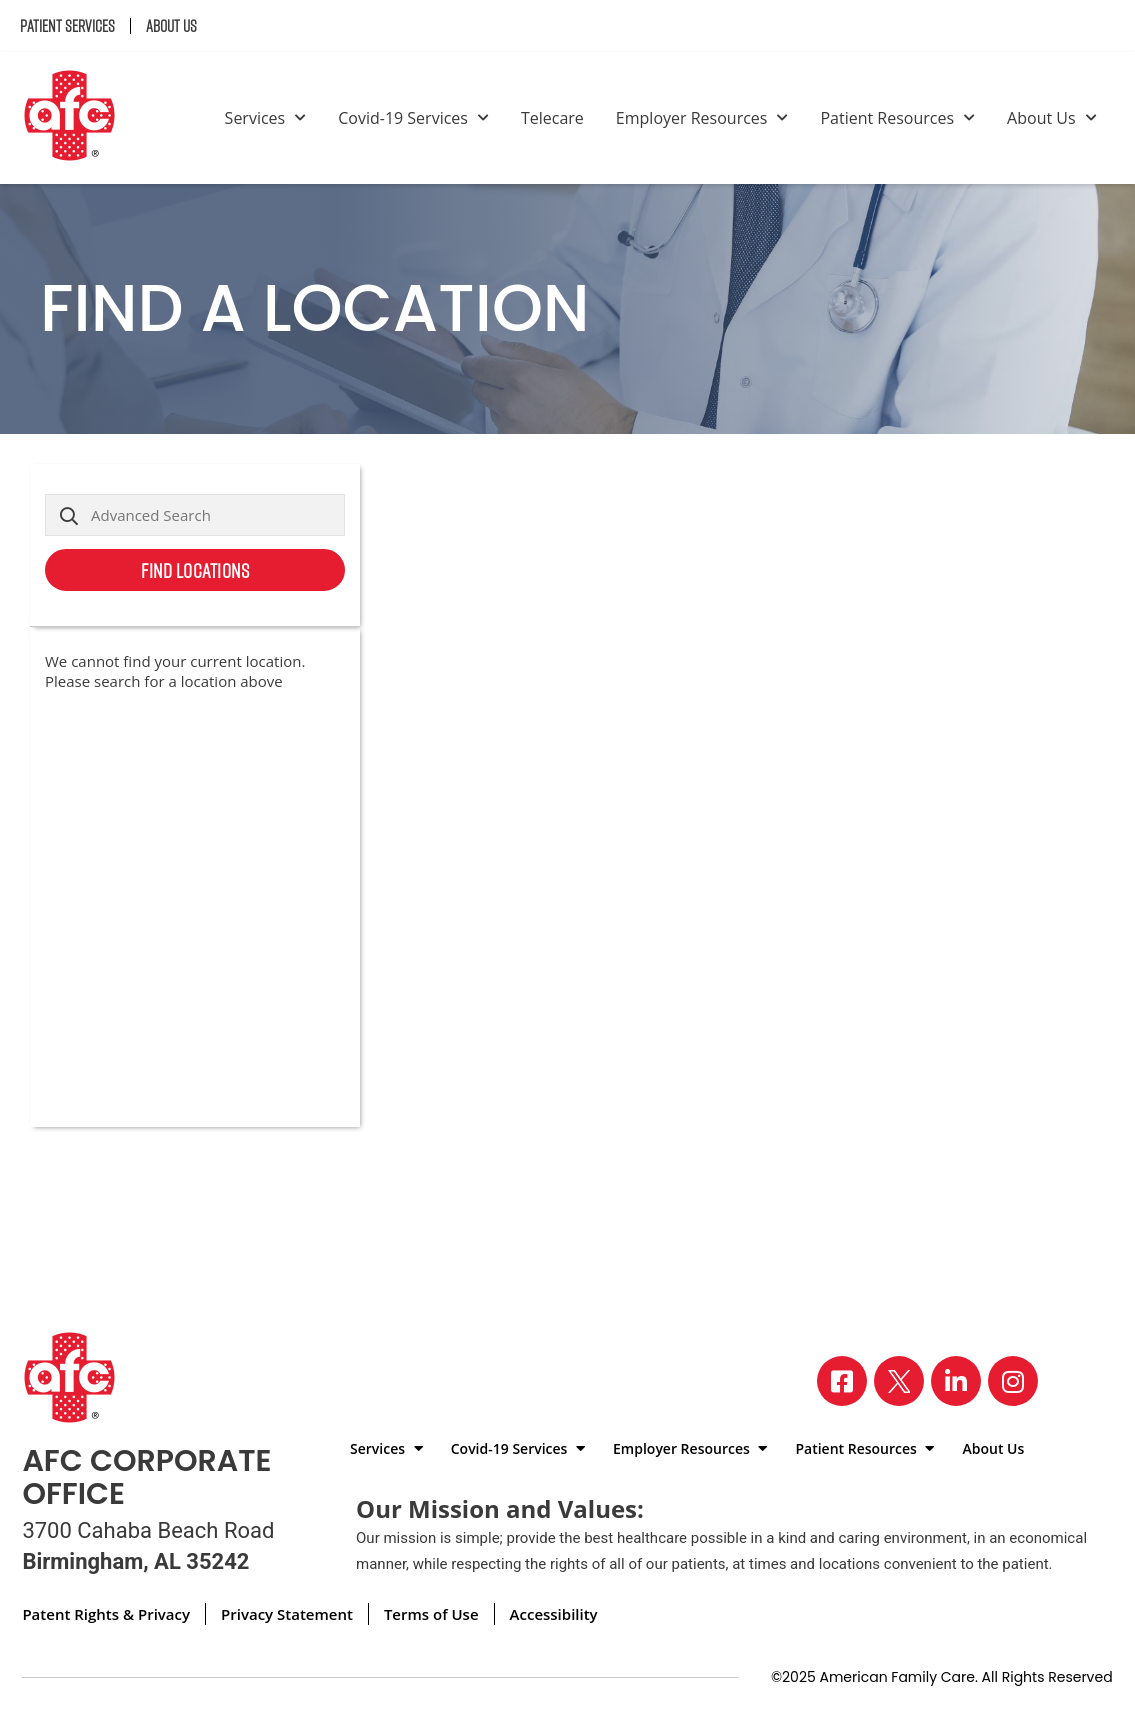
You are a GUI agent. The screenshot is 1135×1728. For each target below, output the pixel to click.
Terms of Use (431, 1614)
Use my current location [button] (261, 615)
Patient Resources (897, 118)
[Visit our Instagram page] (1013, 1381)
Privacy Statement (287, 1614)
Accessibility (554, 1614)
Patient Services (67, 26)
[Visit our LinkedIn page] (956, 1381)
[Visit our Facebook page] (842, 1381)
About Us (171, 26)
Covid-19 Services (413, 118)
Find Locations (195, 570)
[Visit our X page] (899, 1381)
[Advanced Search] (195, 515)
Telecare (552, 118)
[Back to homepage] (77, 118)
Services (266, 118)
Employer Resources (702, 118)
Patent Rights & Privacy (106, 1614)
